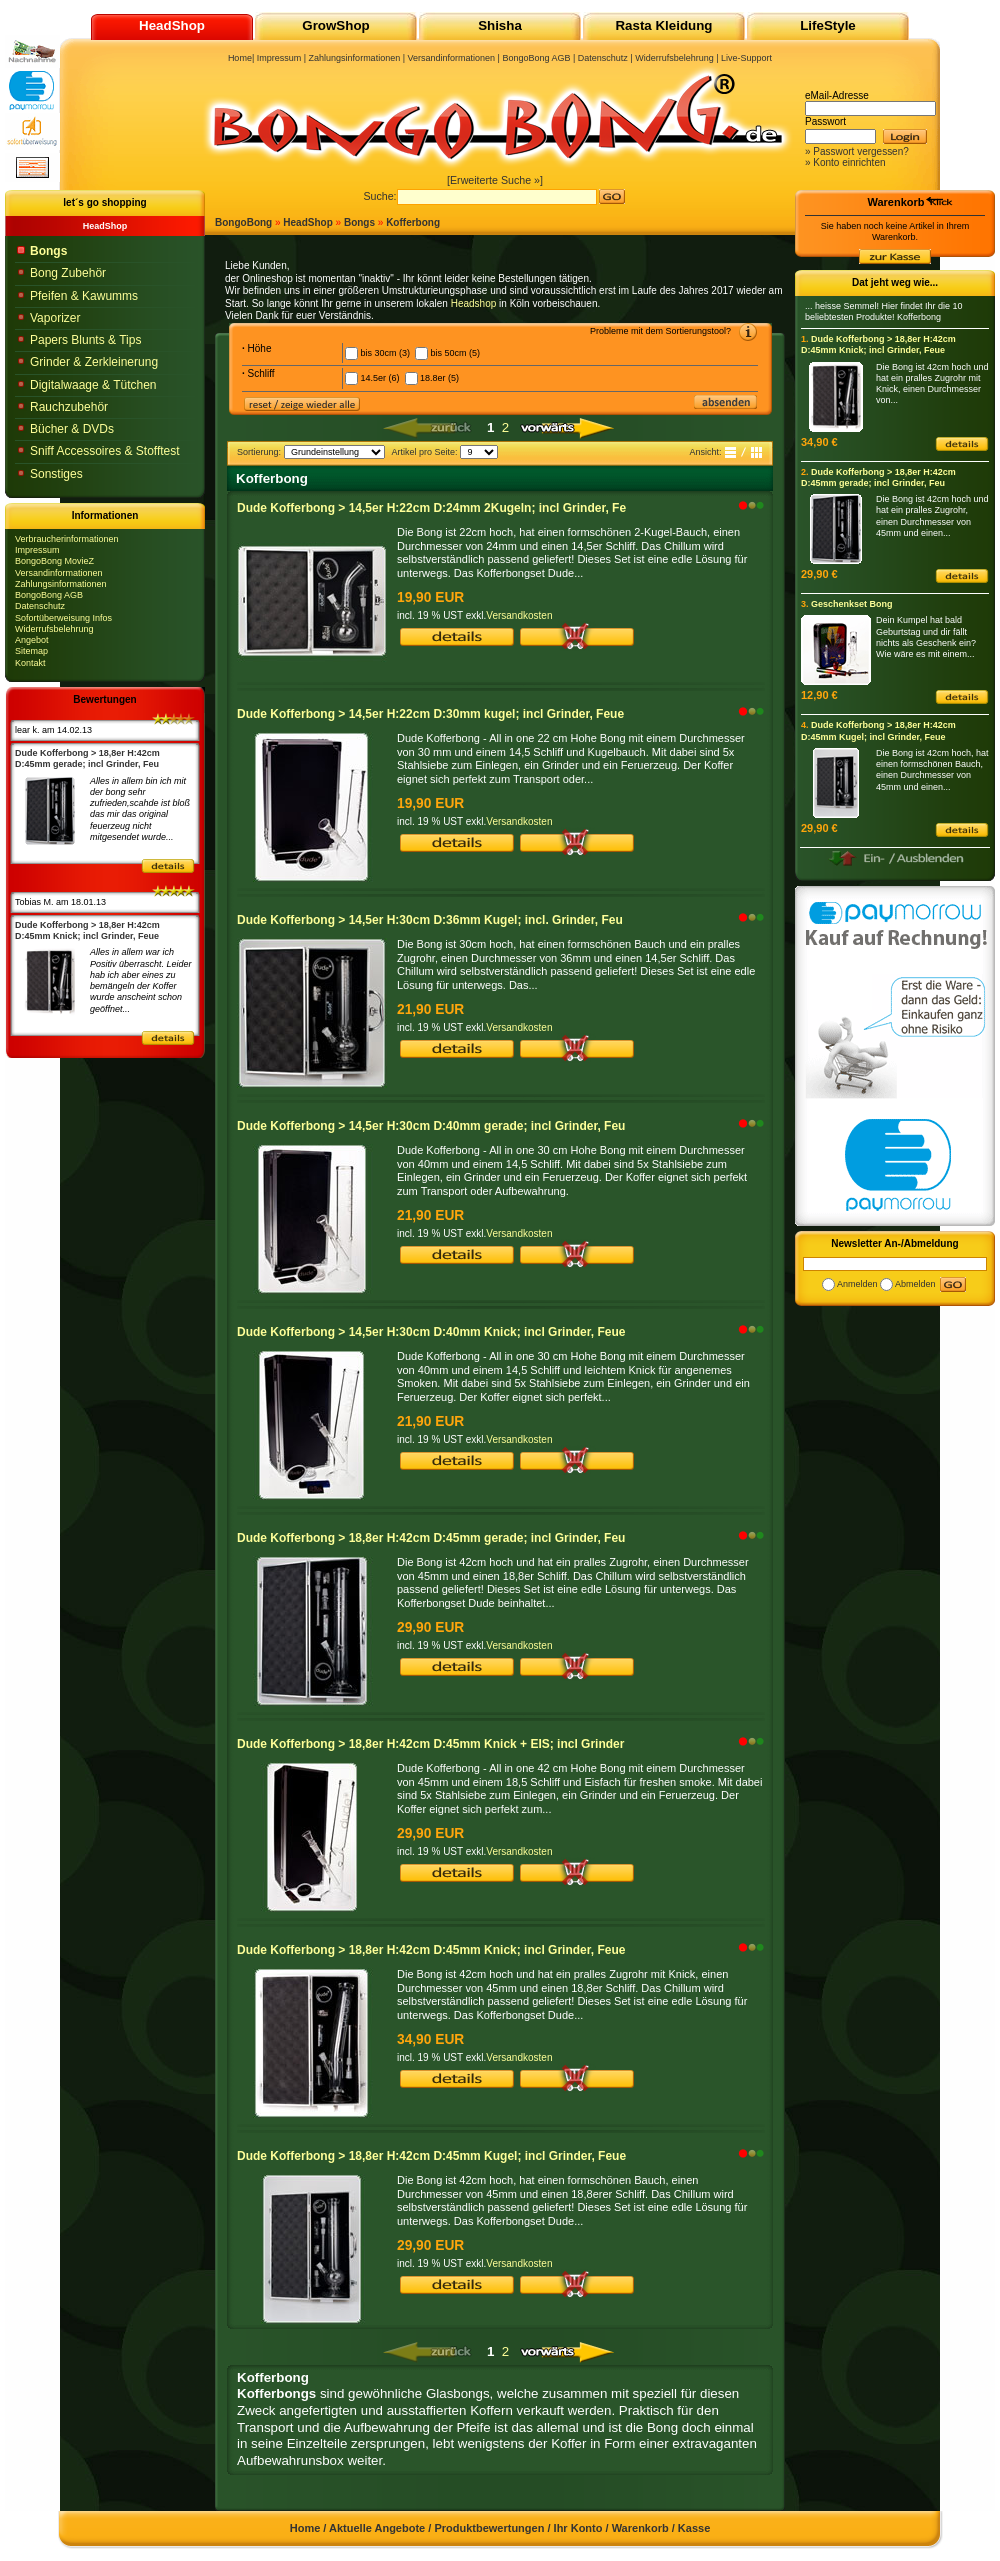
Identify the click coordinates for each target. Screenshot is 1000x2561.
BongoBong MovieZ (54, 561)
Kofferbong (413, 222)
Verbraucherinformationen (67, 539)
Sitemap (31, 651)
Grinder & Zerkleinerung (94, 362)
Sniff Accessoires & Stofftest (105, 451)
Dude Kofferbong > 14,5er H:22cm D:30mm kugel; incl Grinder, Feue (430, 714)
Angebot (32, 640)
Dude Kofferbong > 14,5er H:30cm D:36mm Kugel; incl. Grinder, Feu (430, 920)
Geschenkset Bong (852, 604)
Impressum (37, 550)
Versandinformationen (59, 573)
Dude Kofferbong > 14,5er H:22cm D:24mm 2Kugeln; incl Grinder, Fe (431, 508)
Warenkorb (895, 202)
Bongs (359, 222)
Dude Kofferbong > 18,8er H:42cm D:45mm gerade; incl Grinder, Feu (431, 1538)
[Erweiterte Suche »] (495, 180)
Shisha (500, 25)
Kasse (694, 2528)
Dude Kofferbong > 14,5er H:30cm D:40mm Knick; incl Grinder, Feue (431, 1332)
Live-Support (746, 58)
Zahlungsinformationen (61, 584)
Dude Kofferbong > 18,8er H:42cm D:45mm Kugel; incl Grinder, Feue (431, 2156)
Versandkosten (519, 615)
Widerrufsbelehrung (54, 629)
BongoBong (243, 222)
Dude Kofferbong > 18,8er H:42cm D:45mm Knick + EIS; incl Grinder (430, 1744)
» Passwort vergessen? (857, 151)
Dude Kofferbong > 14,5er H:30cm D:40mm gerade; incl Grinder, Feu (431, 1126)
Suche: (379, 196)
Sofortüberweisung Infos (63, 618)
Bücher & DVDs (72, 429)
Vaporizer (55, 318)
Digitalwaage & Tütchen (93, 385)
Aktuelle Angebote (377, 2528)
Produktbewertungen (489, 2528)
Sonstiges (56, 474)
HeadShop (307, 222)
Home (240, 58)
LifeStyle (828, 25)
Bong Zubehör (68, 273)
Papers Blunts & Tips (85, 340)
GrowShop (335, 25)
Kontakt (30, 663)
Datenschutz (40, 606)
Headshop (474, 303)
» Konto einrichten (845, 162)
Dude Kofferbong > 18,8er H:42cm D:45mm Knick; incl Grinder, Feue (431, 1950)
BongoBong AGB (49, 595)
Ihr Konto (578, 2528)
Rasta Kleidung (663, 25)
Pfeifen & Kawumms (84, 296)
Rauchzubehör (69, 407)
